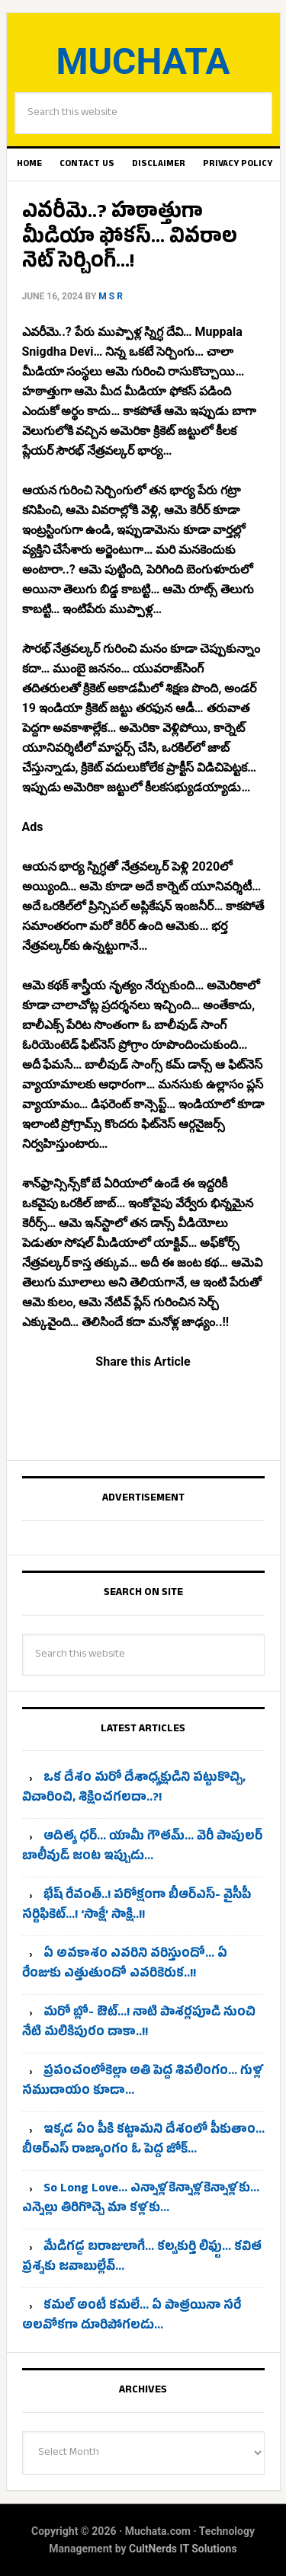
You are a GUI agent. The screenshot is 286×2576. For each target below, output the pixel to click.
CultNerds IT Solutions (183, 2548)
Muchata (143, 61)
